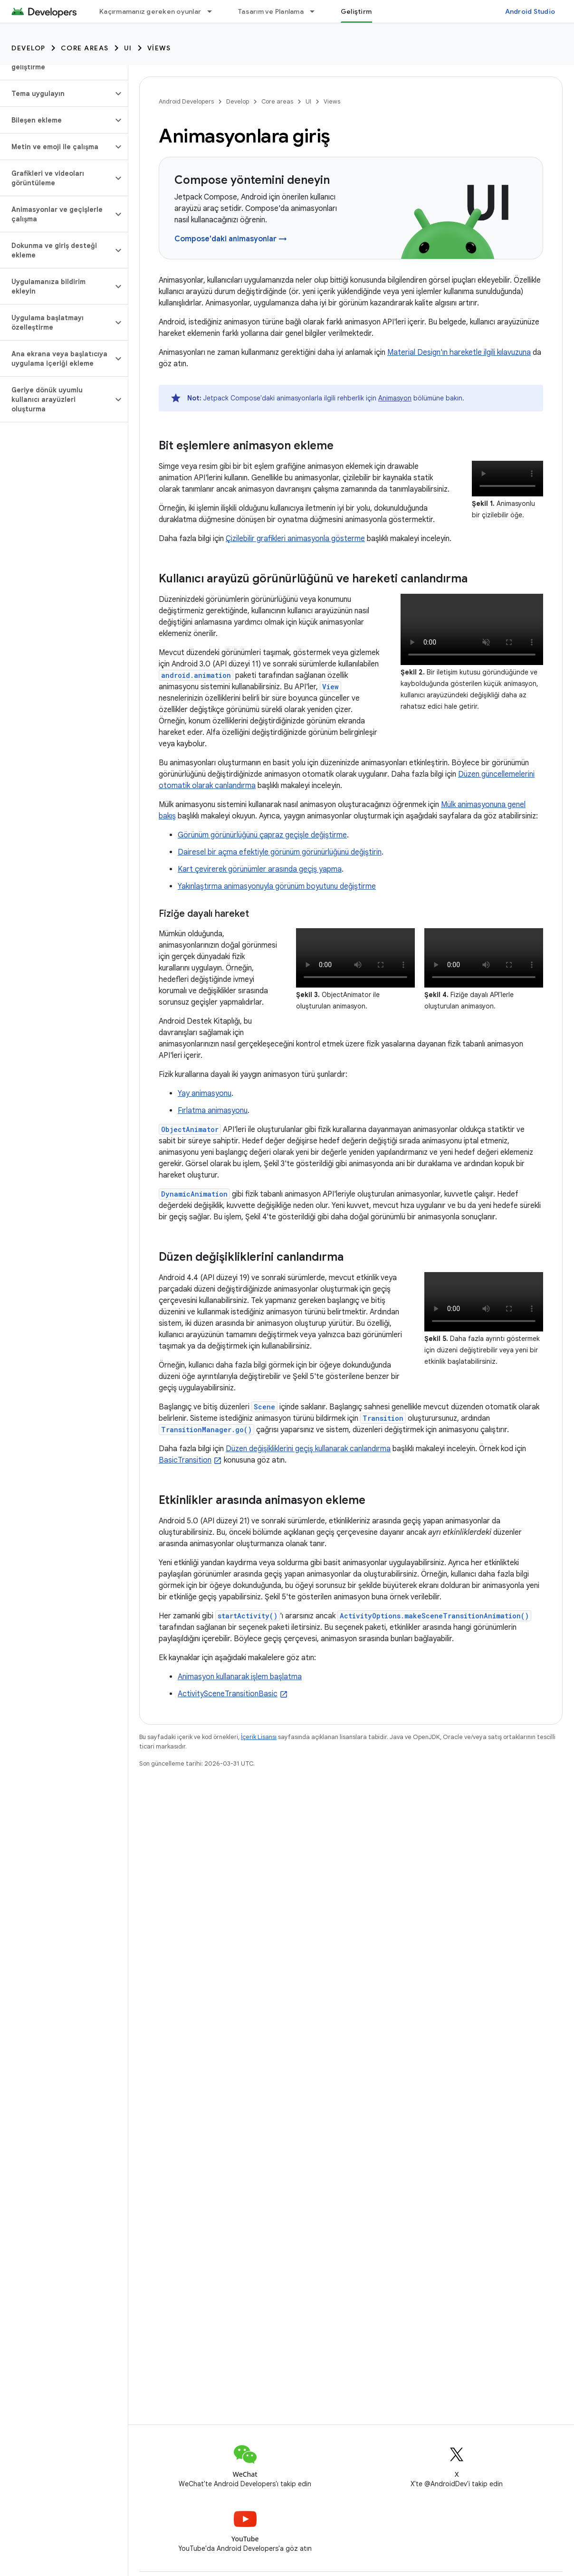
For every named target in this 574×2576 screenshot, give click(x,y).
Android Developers (186, 101)
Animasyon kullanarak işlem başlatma (240, 1677)
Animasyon (394, 398)
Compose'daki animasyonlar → (230, 239)
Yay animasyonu (204, 1093)
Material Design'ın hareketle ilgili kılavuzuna (459, 352)
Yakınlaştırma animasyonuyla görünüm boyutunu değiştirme (277, 886)
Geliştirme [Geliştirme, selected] (358, 11)
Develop (28, 48)
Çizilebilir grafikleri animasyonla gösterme (295, 538)
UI (128, 48)
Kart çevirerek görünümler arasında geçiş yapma (260, 869)
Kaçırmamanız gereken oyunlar (150, 11)
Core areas (85, 48)
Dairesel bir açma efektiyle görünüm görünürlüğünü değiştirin (280, 852)
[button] (56, 93)
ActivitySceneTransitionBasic (227, 1694)
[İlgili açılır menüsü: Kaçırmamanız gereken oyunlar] (214, 11)
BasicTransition (185, 1460)
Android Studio (530, 11)
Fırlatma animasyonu (213, 1110)
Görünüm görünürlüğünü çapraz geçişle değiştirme (262, 835)
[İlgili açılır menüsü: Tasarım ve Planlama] (316, 11)
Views (159, 48)
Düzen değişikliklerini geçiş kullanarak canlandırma (308, 1449)
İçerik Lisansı (259, 1737)
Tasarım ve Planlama (271, 11)
